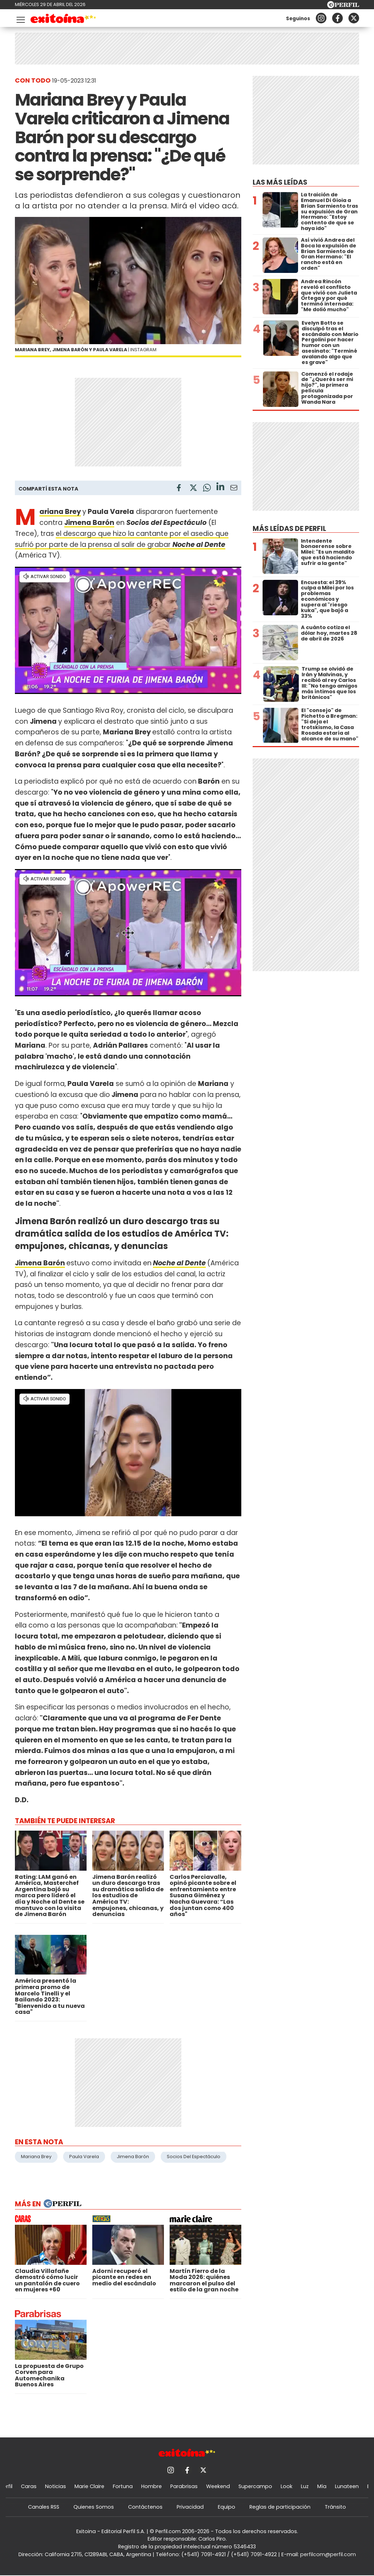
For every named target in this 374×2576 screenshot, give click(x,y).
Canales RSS (43, 2506)
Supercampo (255, 2486)
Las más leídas (280, 182)
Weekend (218, 2486)
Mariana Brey (60, 511)
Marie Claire (89, 2486)
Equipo (226, 2506)
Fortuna (123, 2486)
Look (286, 2486)
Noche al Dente (198, 544)
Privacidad (190, 2506)
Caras (29, 2486)
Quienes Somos (93, 2506)
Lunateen (347, 2486)
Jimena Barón (40, 1263)
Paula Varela (84, 2157)
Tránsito (335, 2506)
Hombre (151, 2486)
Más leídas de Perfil (289, 528)
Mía (321, 2486)
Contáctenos (145, 2506)
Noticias (55, 2486)
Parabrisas (184, 2486)
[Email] (234, 489)
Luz (305, 2486)
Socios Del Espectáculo (193, 2157)
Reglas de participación (279, 2506)
